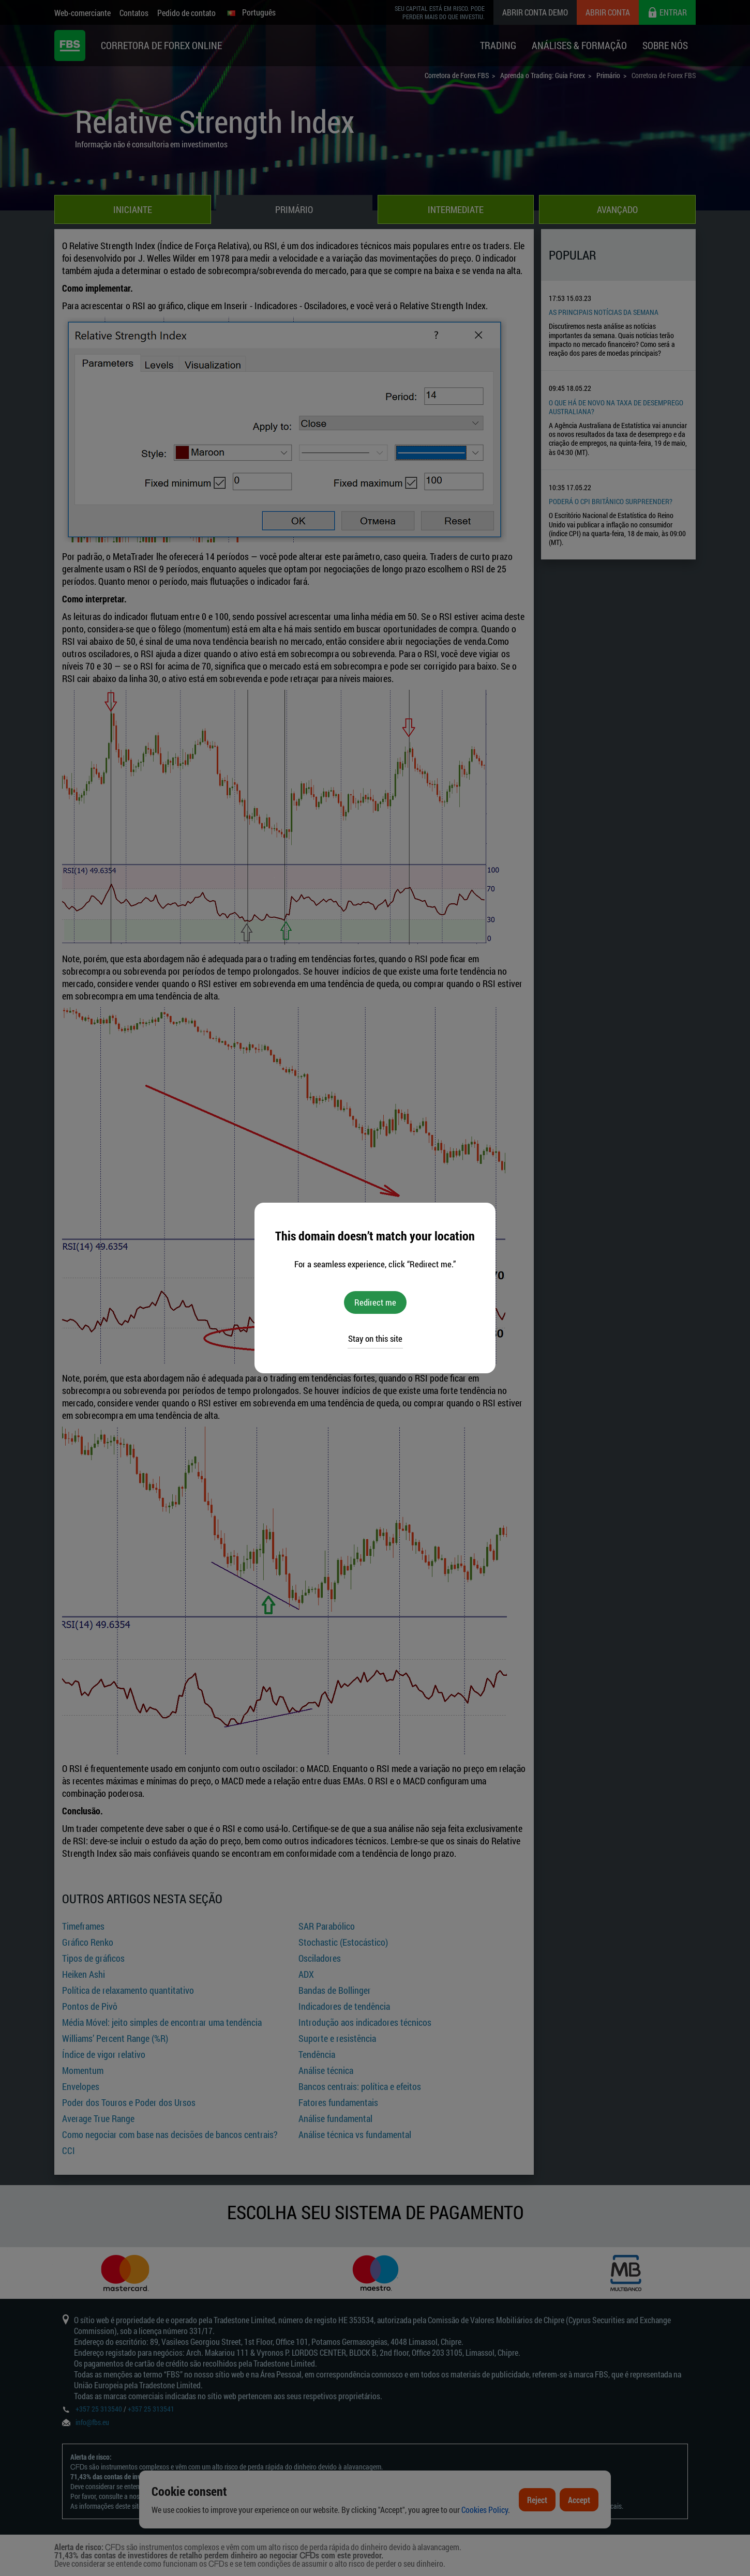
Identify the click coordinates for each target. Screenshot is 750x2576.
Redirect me (375, 1302)
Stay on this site (375, 1338)
